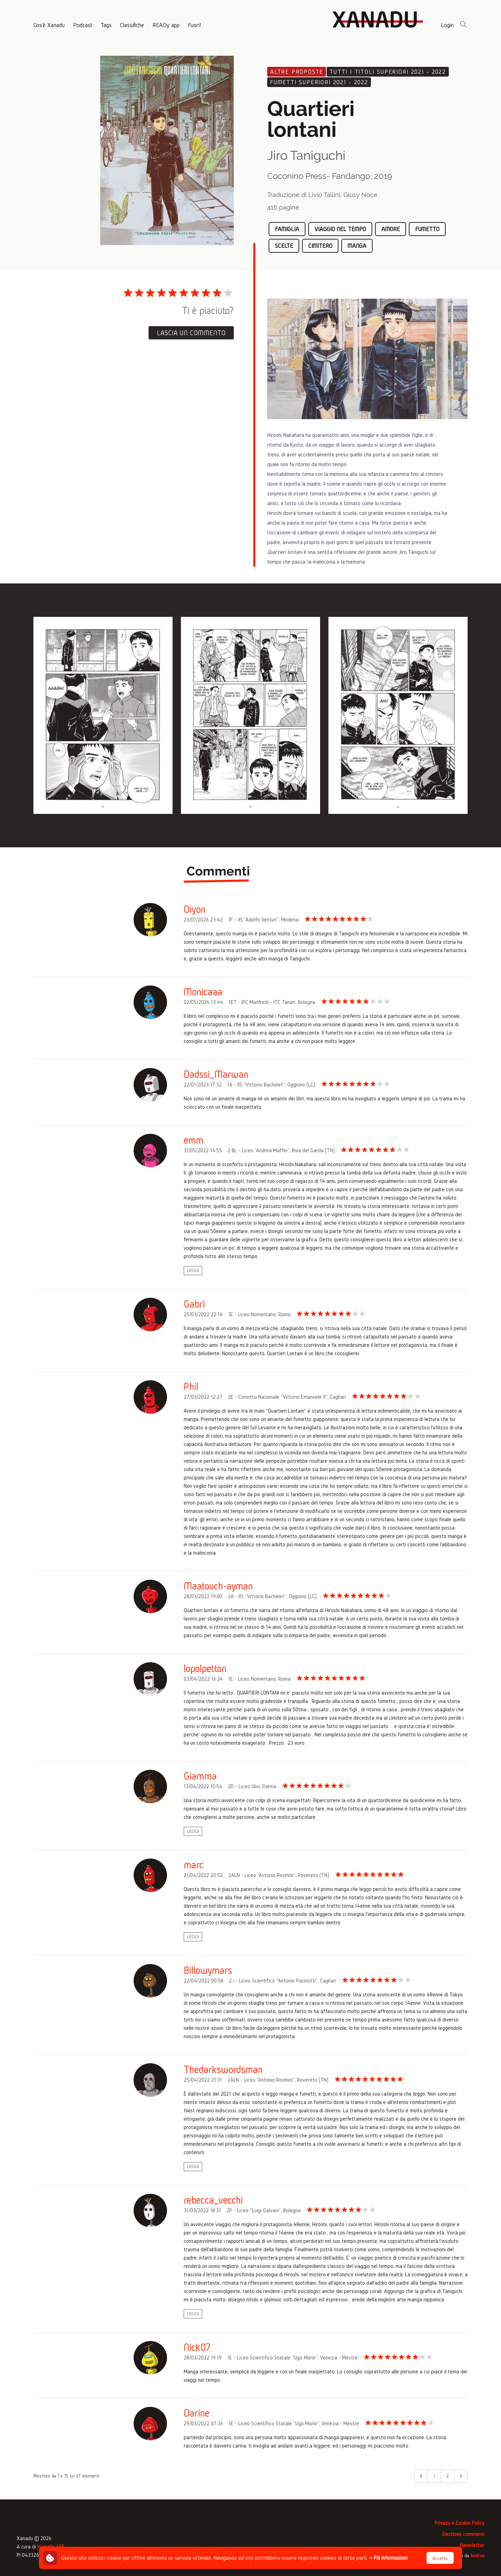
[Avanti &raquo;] (461, 2476)
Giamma (200, 1776)
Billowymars (208, 1970)
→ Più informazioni (388, 2558)
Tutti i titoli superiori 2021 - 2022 (387, 71)
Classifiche (132, 25)
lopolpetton (205, 1668)
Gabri (194, 1304)
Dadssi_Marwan (216, 1074)
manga (357, 245)
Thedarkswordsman (223, 2069)
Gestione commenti (463, 2534)
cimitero (320, 245)
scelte (284, 245)
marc (194, 1864)
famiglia (287, 229)
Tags (106, 25)
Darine (196, 2413)
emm (194, 1140)
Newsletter (472, 2545)
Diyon (195, 909)
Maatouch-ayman (218, 1586)
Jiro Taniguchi (306, 155)
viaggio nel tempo (340, 229)
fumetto (427, 229)
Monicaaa (203, 991)
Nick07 (197, 2347)
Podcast (82, 25)
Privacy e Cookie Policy (459, 2523)
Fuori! (194, 25)
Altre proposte (296, 71)
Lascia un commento (191, 333)
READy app (166, 25)
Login (447, 25)
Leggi (193, 1270)
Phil (191, 1386)
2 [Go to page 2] (447, 2476)
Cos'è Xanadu (49, 25)
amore (390, 229)
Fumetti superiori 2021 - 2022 (319, 82)
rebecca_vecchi (213, 2200)
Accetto (440, 2558)
